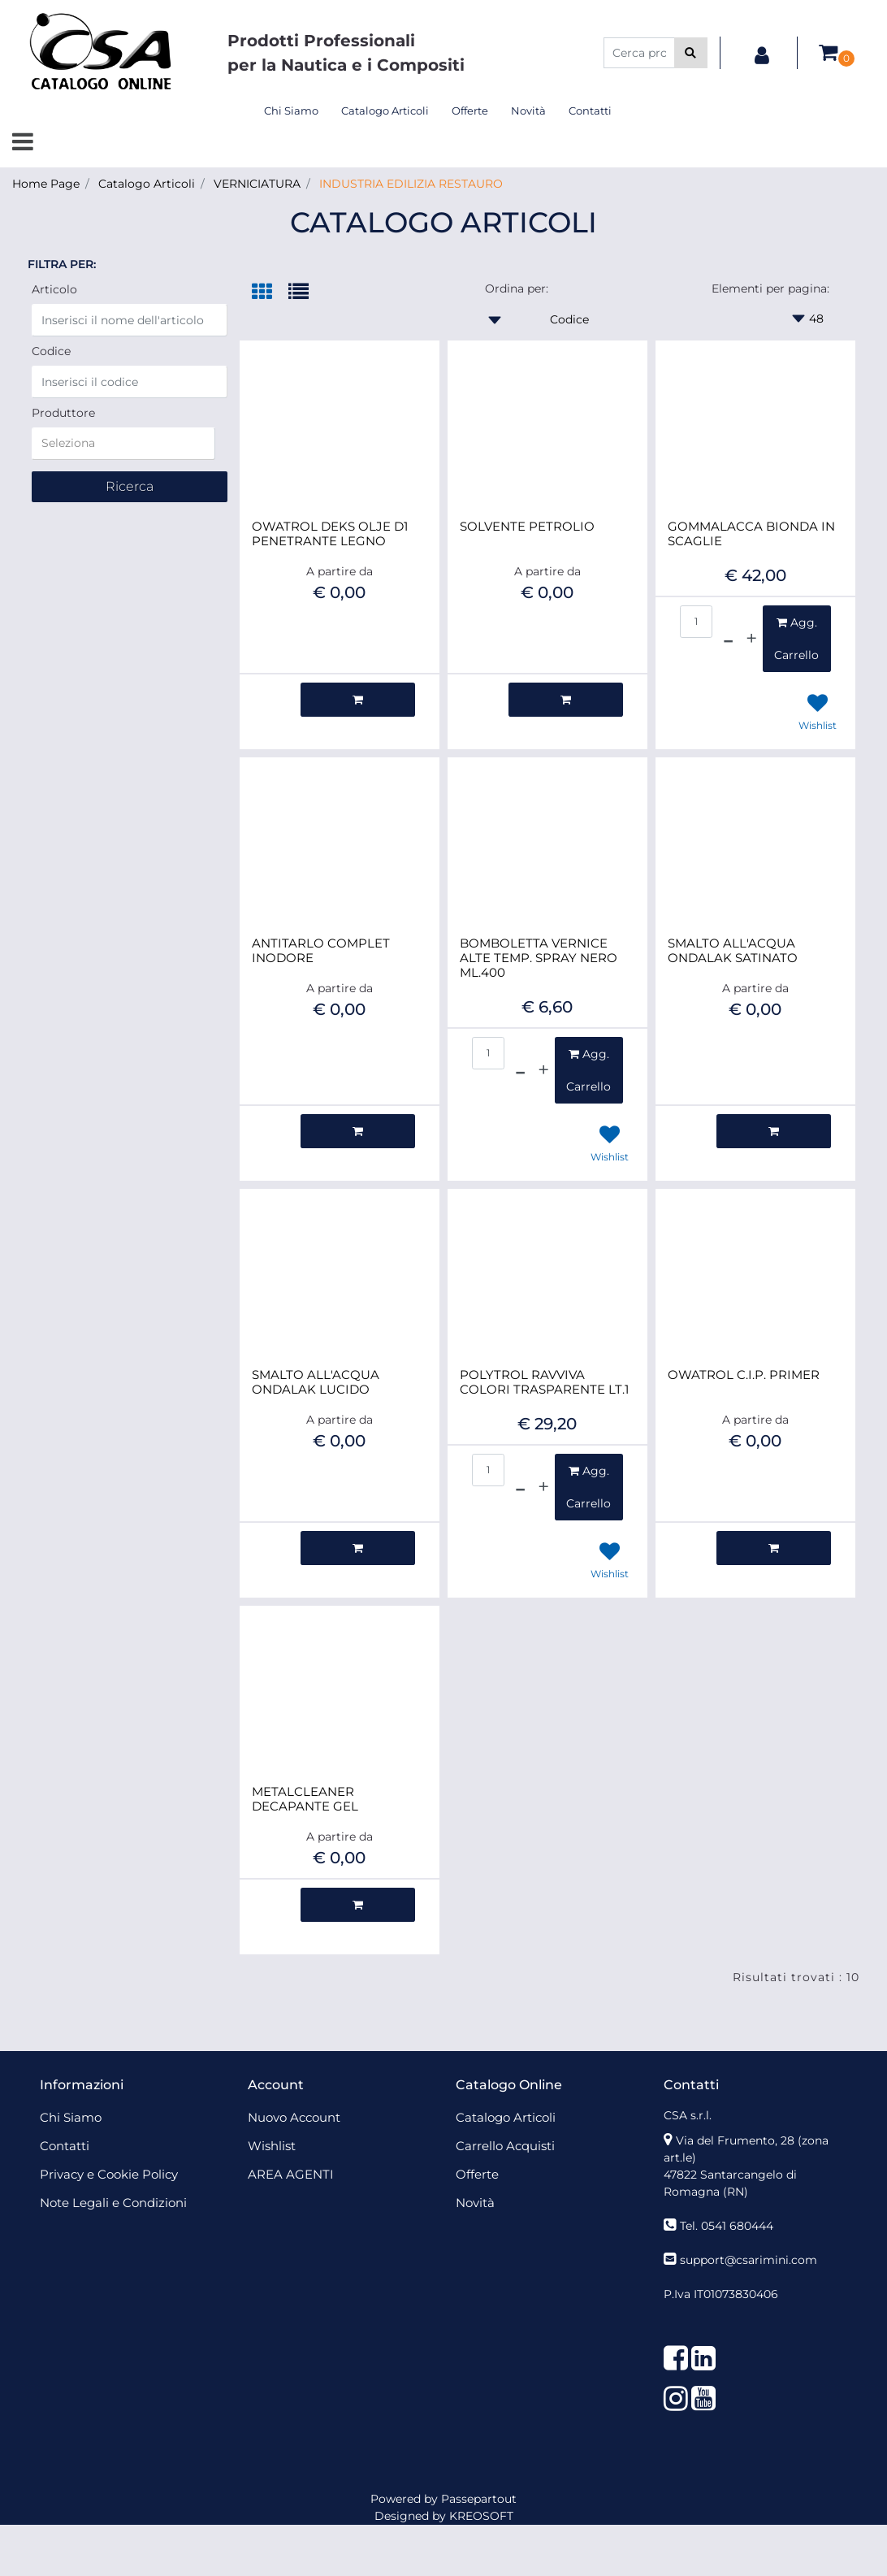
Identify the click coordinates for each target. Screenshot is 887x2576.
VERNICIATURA (257, 183)
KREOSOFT (481, 2516)
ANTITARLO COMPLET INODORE (321, 950)
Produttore (63, 412)
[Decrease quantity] (728, 638)
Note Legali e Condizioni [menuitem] (113, 2202)
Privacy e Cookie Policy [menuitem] (109, 2174)
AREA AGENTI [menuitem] (291, 2174)
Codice (51, 351)
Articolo (54, 289)
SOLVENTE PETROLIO (527, 526)
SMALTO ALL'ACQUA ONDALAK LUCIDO (315, 1382)
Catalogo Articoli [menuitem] (385, 110)
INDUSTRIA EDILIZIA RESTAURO (411, 183)
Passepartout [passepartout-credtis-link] (479, 2498)
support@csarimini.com (748, 2260)
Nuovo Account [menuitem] (294, 2117)
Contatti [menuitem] (590, 110)
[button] (690, 52)
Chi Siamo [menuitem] (291, 110)
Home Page (46, 183)
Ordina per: (516, 288)
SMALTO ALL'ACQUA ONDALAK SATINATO (733, 950)
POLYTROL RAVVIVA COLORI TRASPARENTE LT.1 (544, 1382)
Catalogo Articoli (146, 183)
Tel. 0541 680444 (726, 2225)
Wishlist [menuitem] (272, 2145)
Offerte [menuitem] (470, 110)
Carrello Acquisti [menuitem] (505, 2145)
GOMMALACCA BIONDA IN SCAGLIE (751, 534)
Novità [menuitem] (528, 110)
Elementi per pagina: (770, 288)
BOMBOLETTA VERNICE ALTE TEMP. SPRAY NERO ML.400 (538, 958)
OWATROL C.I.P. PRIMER (744, 1375)
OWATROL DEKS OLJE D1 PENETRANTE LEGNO (330, 534)
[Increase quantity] (751, 638)
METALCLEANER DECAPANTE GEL (305, 1799)
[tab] (270, 293)
